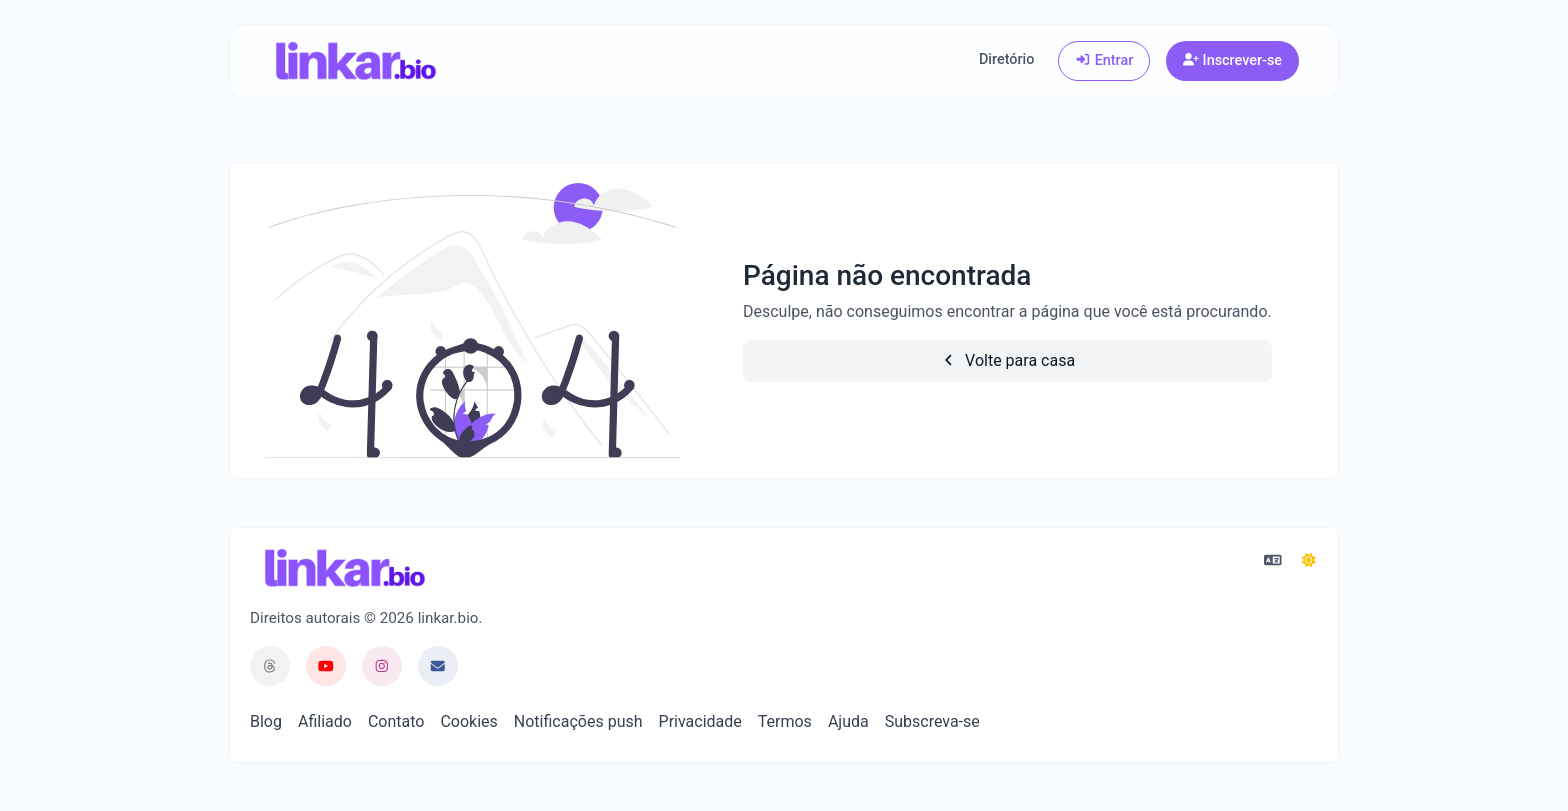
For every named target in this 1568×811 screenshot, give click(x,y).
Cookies (468, 721)
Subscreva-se (932, 721)
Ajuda (848, 721)
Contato (396, 721)
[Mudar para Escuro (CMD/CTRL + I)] (1309, 561)
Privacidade (700, 721)
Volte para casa (1008, 360)
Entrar (1104, 60)
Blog (266, 721)
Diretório (1006, 59)
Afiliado (325, 721)
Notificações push (578, 721)
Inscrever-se (1232, 60)
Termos (785, 721)
